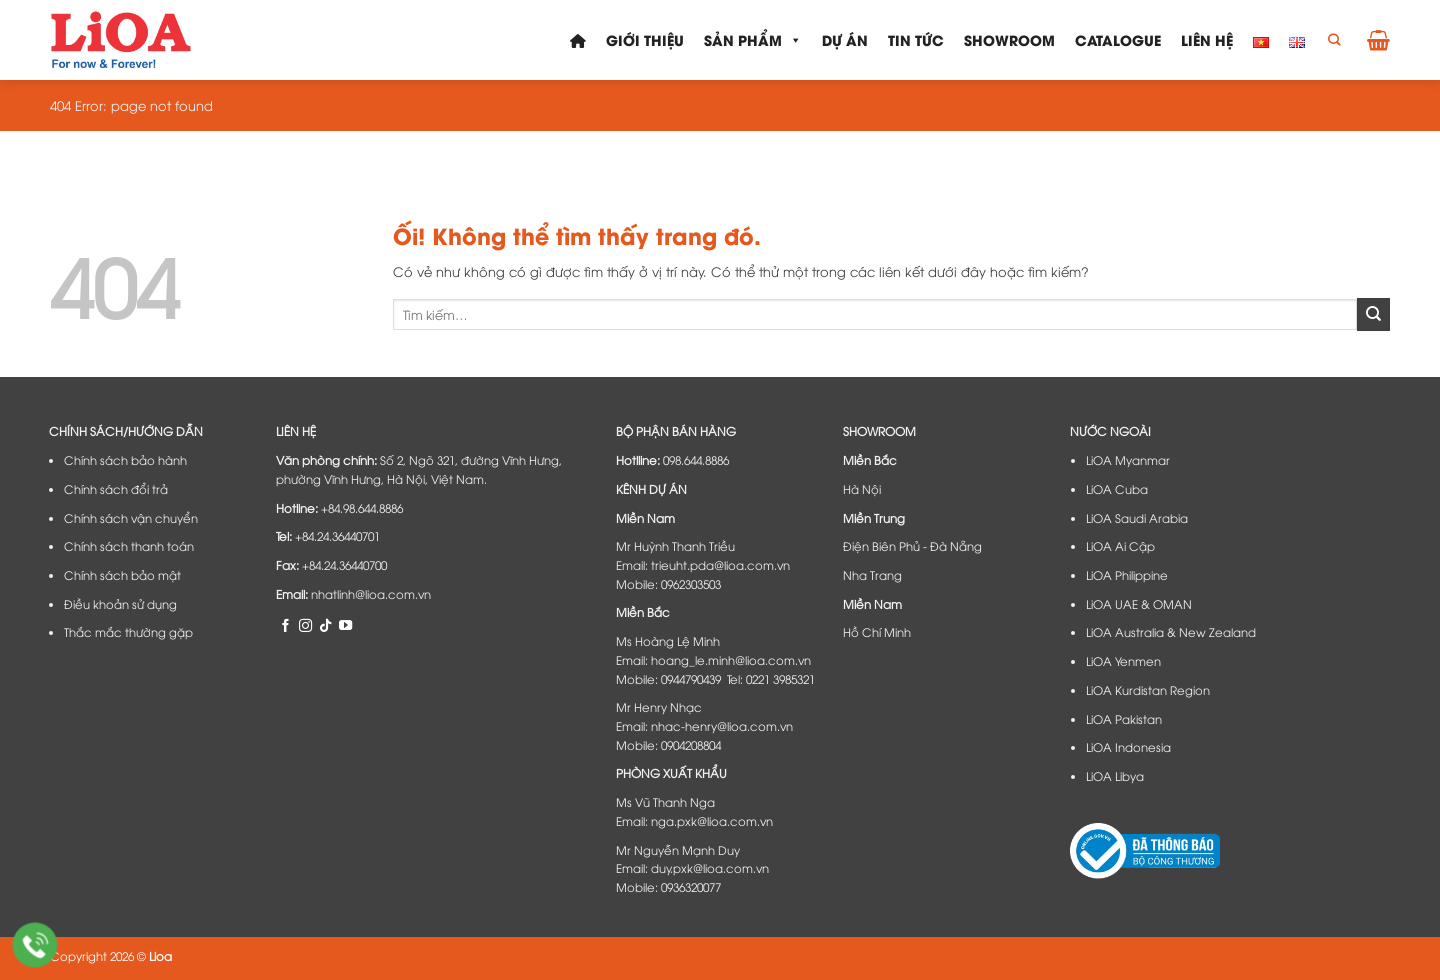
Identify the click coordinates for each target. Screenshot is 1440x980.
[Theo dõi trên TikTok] (325, 625)
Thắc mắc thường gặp (128, 632)
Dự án (845, 39)
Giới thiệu (645, 39)
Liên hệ (1207, 39)
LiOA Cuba (1117, 489)
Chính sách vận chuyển (131, 518)
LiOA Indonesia (1128, 747)
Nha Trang (872, 575)
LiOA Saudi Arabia (1137, 518)
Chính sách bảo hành (125, 460)
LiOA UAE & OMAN (1139, 604)
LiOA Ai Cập (1120, 546)
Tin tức (916, 39)
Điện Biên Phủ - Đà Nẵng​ (912, 546)
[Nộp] (1373, 314)
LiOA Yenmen (1123, 661)
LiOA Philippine (1127, 575)
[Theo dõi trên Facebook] (285, 625)
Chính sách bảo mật (122, 575)
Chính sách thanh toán (129, 546)
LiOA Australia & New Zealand (1171, 632)
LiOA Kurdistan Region (1148, 690)
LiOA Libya (1115, 776)
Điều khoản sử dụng (120, 604)
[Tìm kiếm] (1334, 40)
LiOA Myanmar (1128, 460)
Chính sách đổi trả (116, 489)
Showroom (1009, 39)
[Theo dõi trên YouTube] (345, 625)
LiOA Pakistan (1124, 719)
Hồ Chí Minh (877, 632)
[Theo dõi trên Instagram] (305, 625)
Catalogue (1118, 39)
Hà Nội (862, 489)
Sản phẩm (753, 40)
